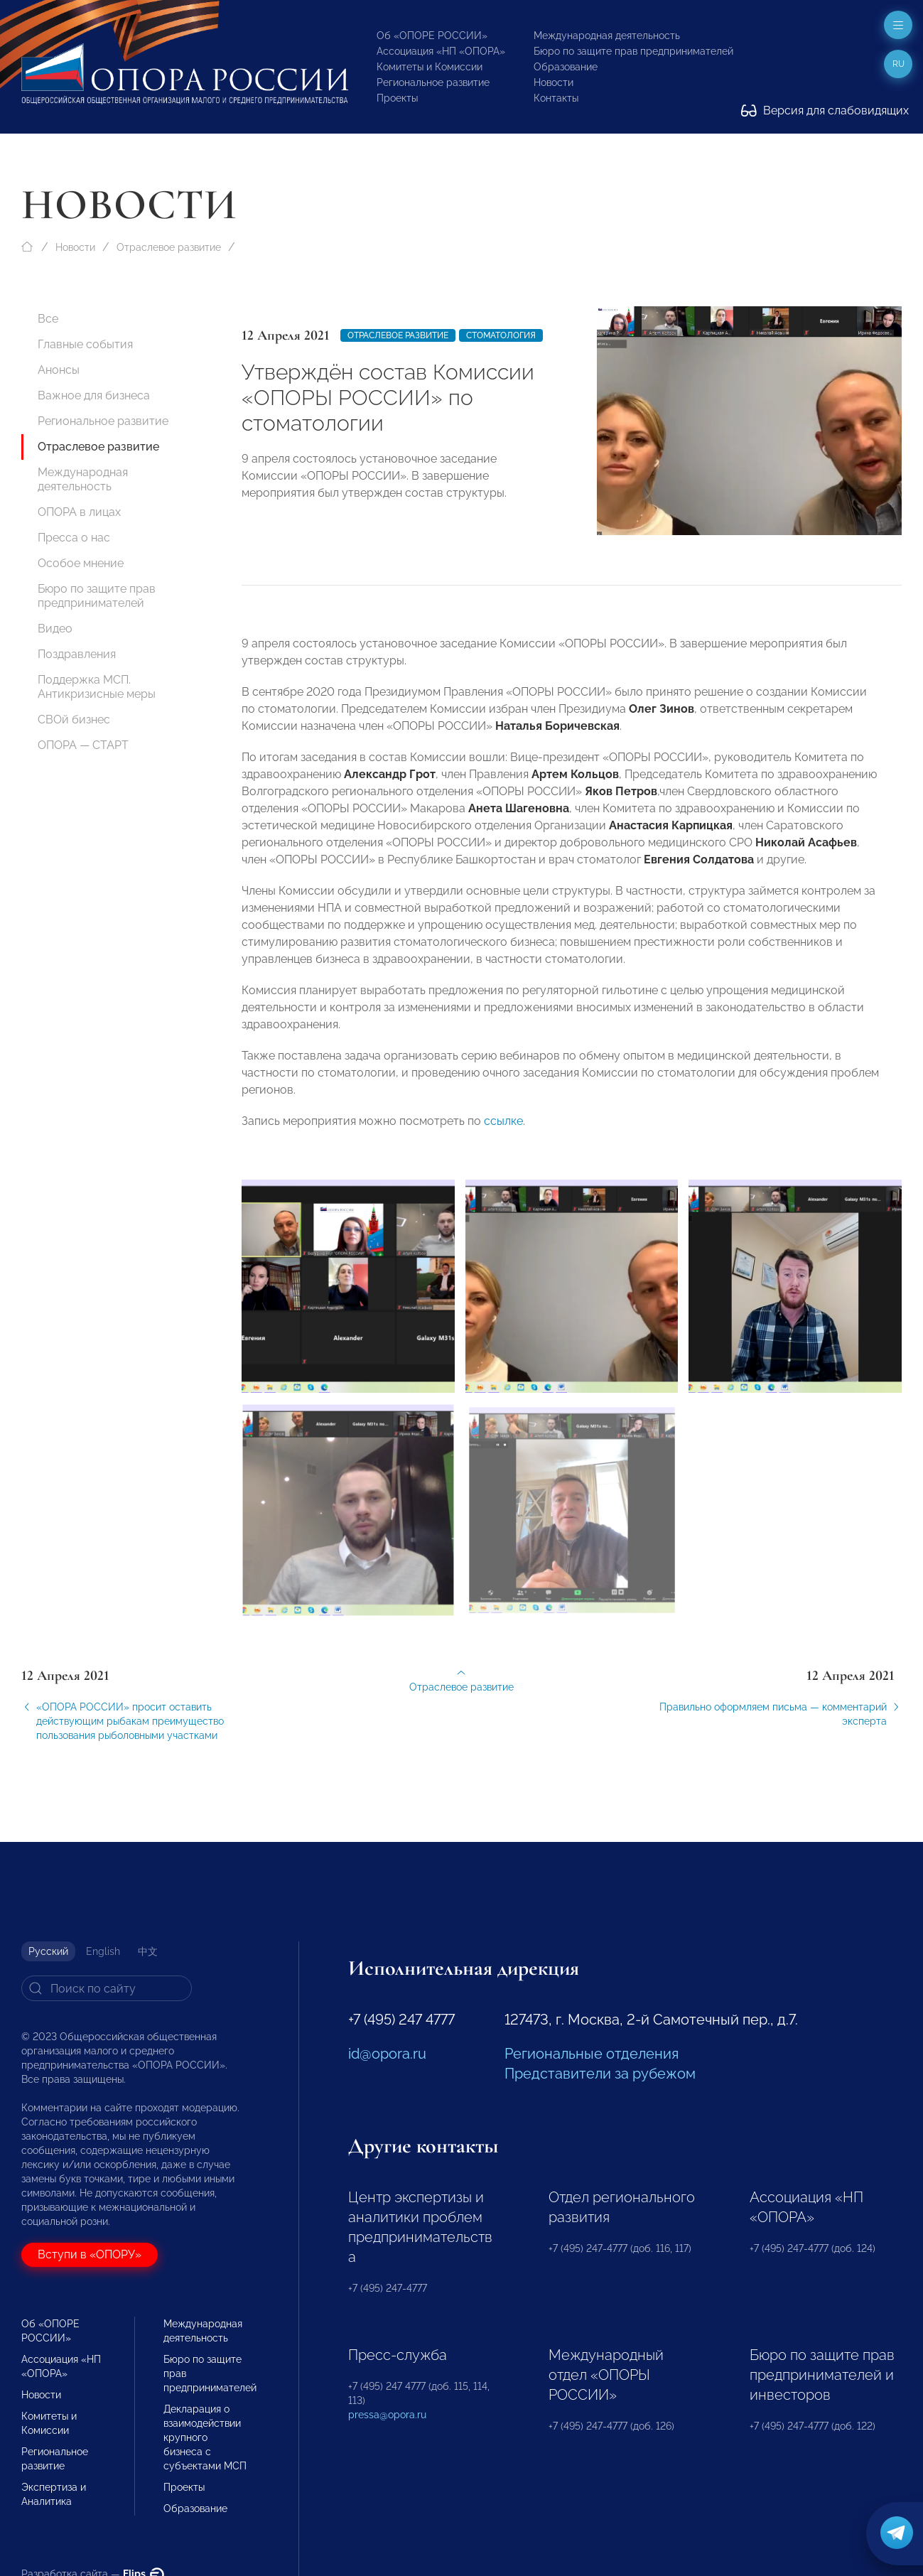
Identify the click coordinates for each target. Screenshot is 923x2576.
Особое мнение (81, 563)
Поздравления (77, 654)
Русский (48, 1951)
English (103, 1951)
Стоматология (501, 335)
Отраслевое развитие (169, 247)
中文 (148, 1951)
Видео (55, 628)
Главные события (85, 344)
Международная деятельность (607, 35)
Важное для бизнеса (94, 395)
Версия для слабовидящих (825, 110)
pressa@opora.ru (387, 2414)
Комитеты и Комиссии (429, 66)
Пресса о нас (74, 537)
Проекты (397, 98)
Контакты (556, 98)
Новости (553, 82)
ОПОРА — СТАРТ (83, 745)
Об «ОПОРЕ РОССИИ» (432, 35)
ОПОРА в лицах (79, 512)
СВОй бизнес (74, 719)
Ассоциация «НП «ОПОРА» (441, 51)
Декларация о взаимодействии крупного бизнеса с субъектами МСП (205, 2437)
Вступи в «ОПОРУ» (89, 2254)
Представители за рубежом (600, 2073)
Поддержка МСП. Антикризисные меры (97, 687)
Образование (566, 66)
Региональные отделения (591, 2053)
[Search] (106, 1988)
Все (48, 318)
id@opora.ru (387, 2053)
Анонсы (59, 370)
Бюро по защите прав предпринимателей (633, 51)
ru (898, 64)
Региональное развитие (433, 82)
